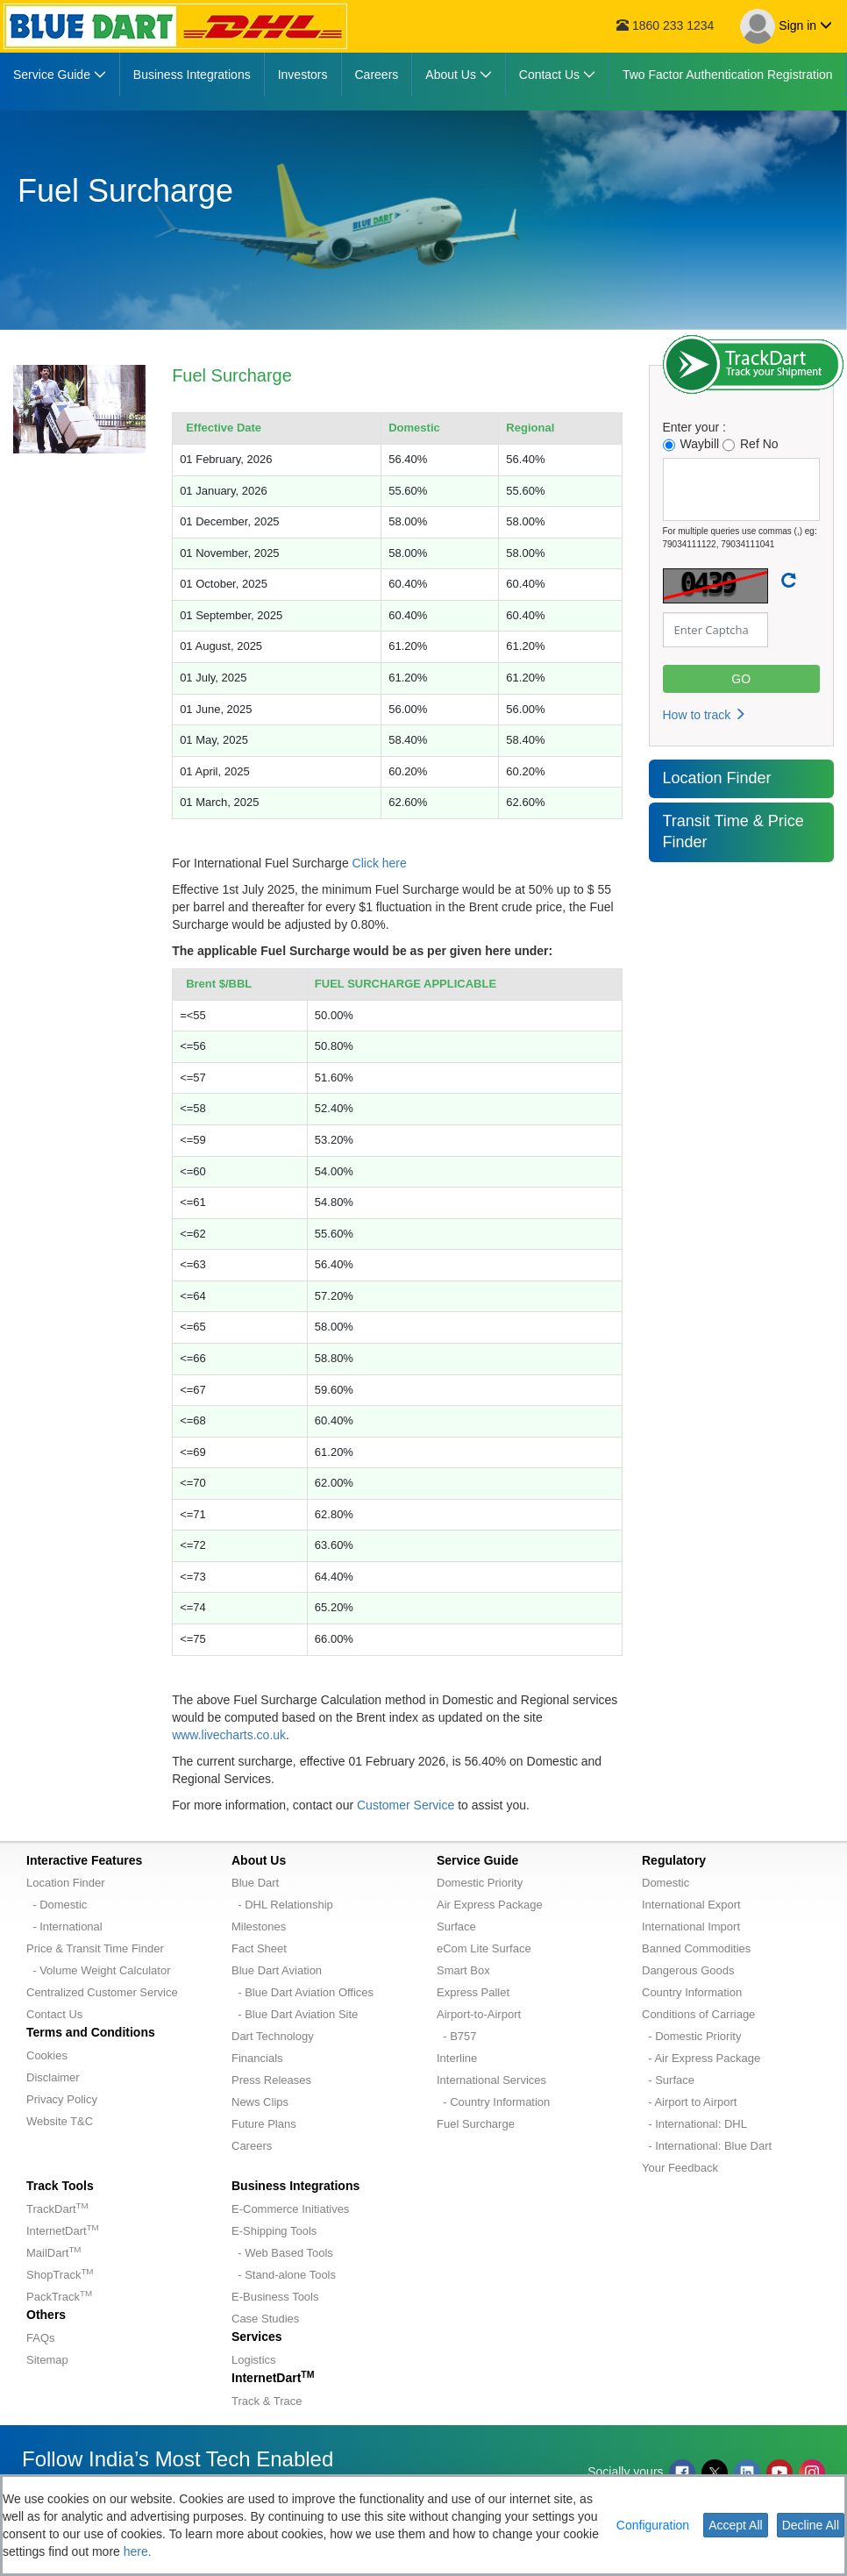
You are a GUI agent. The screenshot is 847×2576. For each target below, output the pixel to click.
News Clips (259, 2102)
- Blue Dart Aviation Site (294, 2014)
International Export (691, 1904)
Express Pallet (473, 1992)
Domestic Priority (480, 1882)
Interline (457, 2058)
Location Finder (717, 778)
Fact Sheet (259, 1948)
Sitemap (47, 2359)
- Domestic (56, 1904)
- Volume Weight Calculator (98, 1970)
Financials (257, 2058)
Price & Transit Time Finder (95, 1948)
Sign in (786, 26)
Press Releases (271, 2080)
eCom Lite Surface (484, 1948)
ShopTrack (59, 2274)
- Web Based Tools (282, 2252)
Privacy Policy (61, 2099)
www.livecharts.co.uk (229, 1735)
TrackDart (57, 2209)
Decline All (810, 2525)
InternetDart (62, 2230)
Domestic (665, 1882)
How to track (705, 715)
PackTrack (59, 2296)
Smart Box (463, 1970)
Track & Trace (266, 2401)
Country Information (692, 1992)
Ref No (750, 444)
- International (64, 1926)
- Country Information (493, 2102)
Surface (456, 1926)
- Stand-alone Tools (283, 2274)
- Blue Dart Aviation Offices (302, 1992)
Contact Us (54, 2014)
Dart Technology (272, 2036)
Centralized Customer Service (102, 1992)
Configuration (652, 2525)
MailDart (53, 2252)
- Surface (668, 2080)
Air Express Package (490, 1904)
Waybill (691, 444)
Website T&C (59, 2121)
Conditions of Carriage (698, 2014)
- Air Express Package (701, 2058)
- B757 (457, 2036)
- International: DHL (694, 2123)
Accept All (735, 2525)
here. (138, 2551)
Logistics (253, 2359)
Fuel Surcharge (476, 2123)
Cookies (47, 2055)
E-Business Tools (274, 2296)
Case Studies (265, 2318)
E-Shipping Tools (274, 2230)
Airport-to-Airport (479, 2014)
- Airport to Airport (689, 2102)
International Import (691, 1926)
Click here (379, 863)
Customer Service (405, 1805)
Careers (251, 2145)
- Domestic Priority (691, 2036)
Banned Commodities (696, 1948)
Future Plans (263, 2123)
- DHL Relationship (282, 1904)
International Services (491, 2080)
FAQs (40, 2337)
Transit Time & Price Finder (733, 831)
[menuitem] (60, 74)
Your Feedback (680, 2167)
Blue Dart (255, 1882)
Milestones (258, 1926)
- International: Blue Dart (707, 2145)
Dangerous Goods (688, 1970)
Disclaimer (53, 2077)
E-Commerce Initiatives (290, 2209)
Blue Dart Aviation (276, 1970)
